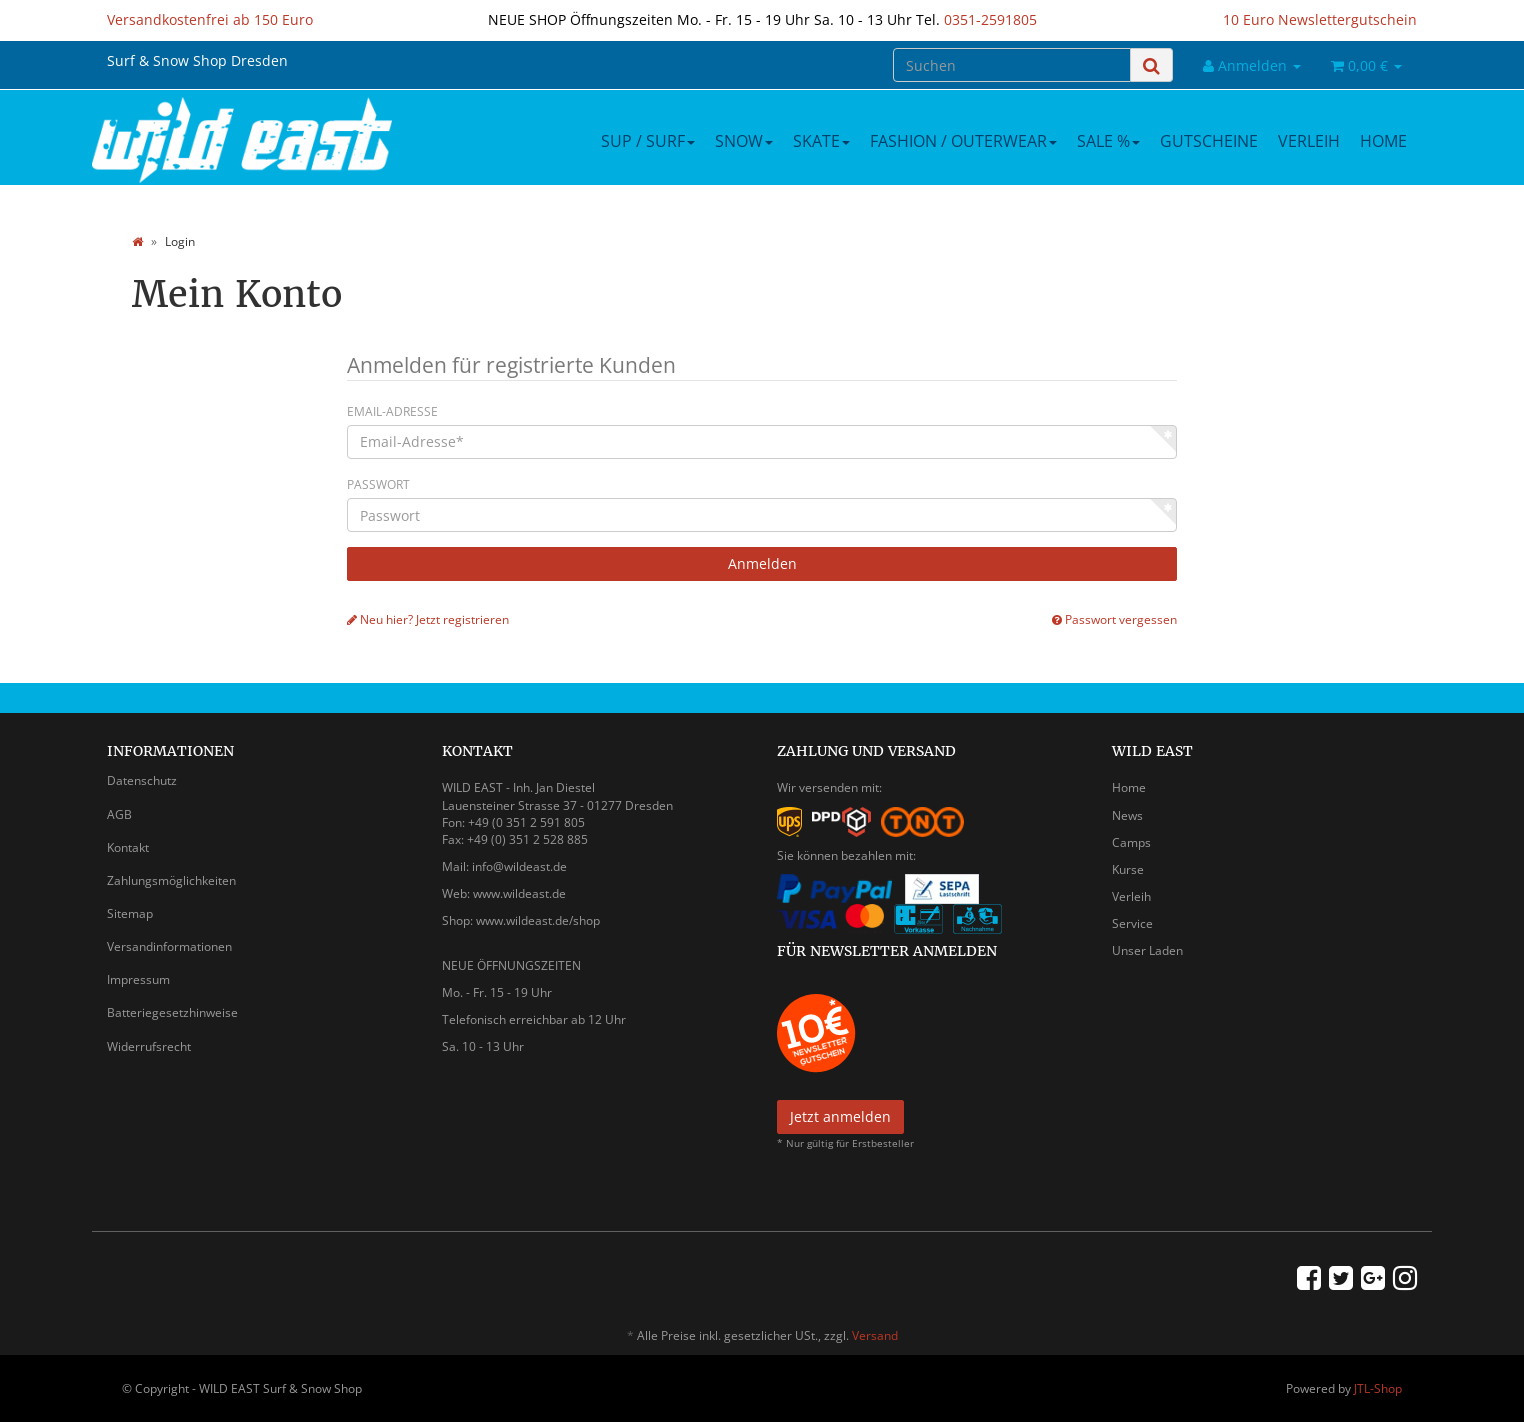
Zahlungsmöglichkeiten (171, 880)
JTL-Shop (1378, 1388)
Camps (1131, 842)
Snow (744, 141)
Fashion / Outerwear (963, 141)
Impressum (138, 979)
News (1127, 815)
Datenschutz (142, 780)
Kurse (1128, 869)
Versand (875, 1335)
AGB (119, 814)
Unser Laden (1147, 950)
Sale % (1108, 141)
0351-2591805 (990, 19)
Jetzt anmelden (840, 1116)
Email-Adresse (392, 411)
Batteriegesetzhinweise (172, 1012)
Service (1132, 923)
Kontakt (128, 847)
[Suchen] (1012, 65)
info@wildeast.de (519, 866)
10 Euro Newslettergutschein (1320, 19)
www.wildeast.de (519, 893)
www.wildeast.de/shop (538, 920)
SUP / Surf (648, 141)
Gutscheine (1209, 141)
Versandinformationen (169, 946)
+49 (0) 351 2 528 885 (527, 839)
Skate (821, 141)
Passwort (378, 484)
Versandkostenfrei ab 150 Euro (210, 19)
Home (1383, 141)
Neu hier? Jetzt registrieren (428, 619)
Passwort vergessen (1114, 619)
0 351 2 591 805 (540, 822)
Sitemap (130, 913)
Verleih (1309, 141)
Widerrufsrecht (149, 1046)
